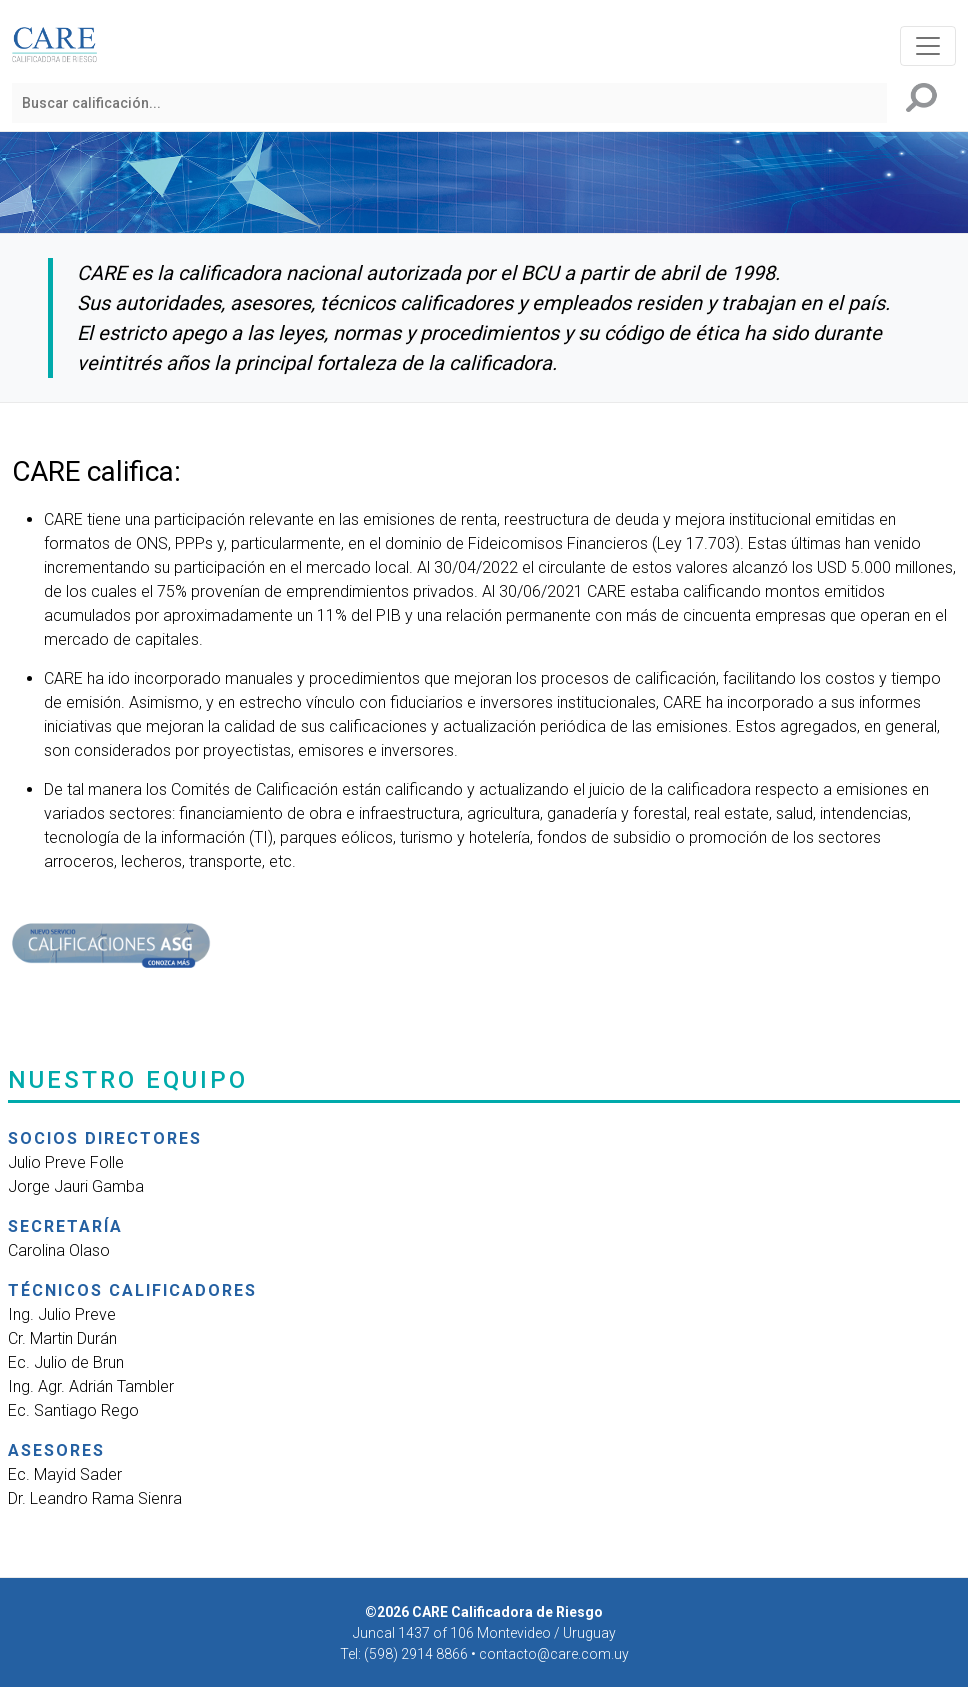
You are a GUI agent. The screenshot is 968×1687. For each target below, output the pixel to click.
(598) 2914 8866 (417, 1654)
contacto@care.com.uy (554, 1654)
